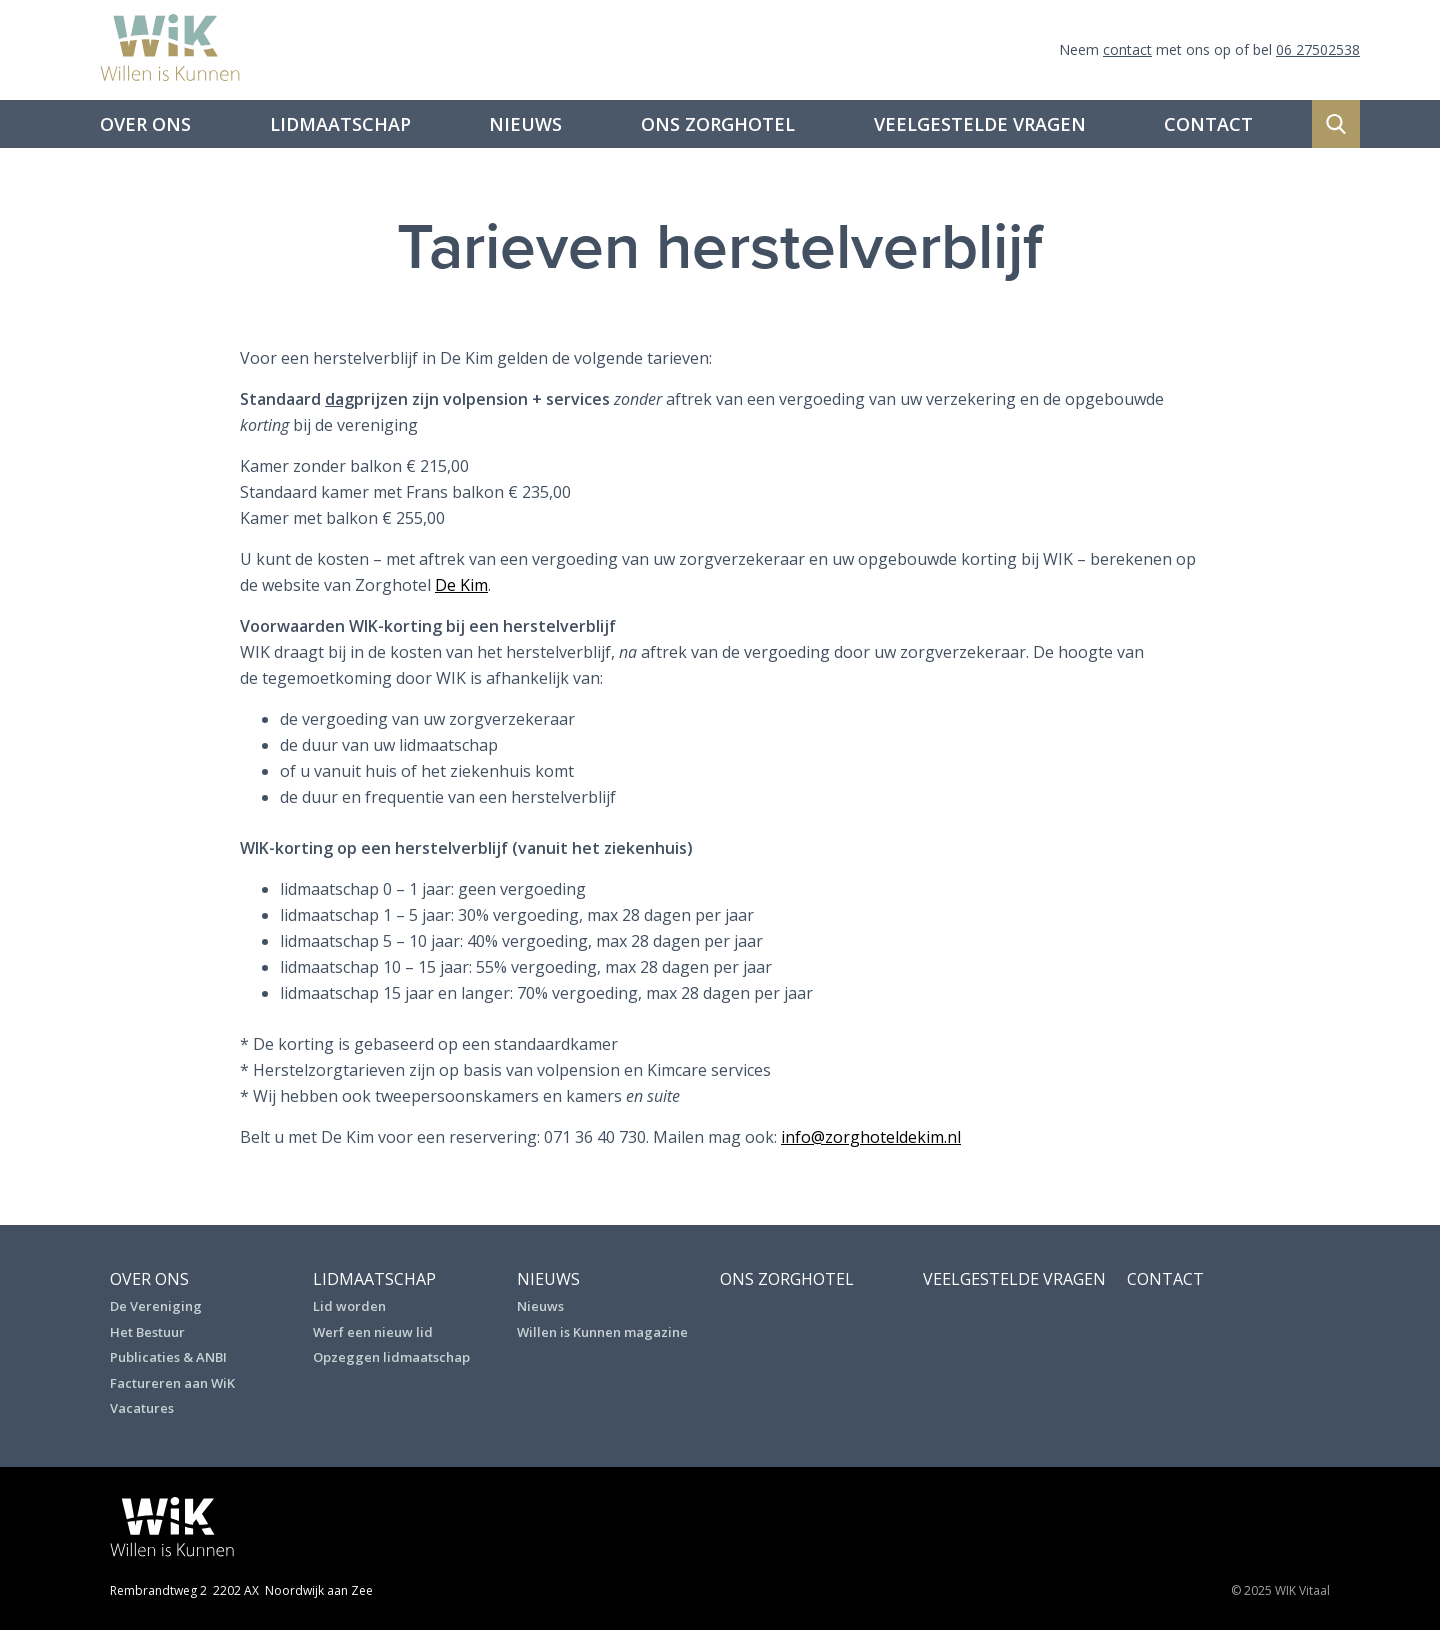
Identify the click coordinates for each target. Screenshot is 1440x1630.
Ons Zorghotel (718, 124)
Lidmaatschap (340, 124)
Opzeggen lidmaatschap (391, 1357)
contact (1127, 49)
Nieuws (525, 124)
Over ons (145, 124)
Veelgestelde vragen (980, 124)
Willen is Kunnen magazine (602, 1332)
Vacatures (142, 1408)
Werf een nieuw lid (373, 1332)
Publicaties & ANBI (168, 1357)
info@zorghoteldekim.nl (871, 1137)
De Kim (461, 585)
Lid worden (349, 1306)
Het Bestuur (147, 1332)
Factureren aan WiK (172, 1383)
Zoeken (1336, 124)
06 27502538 (1318, 49)
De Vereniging (156, 1306)
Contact (1208, 124)
